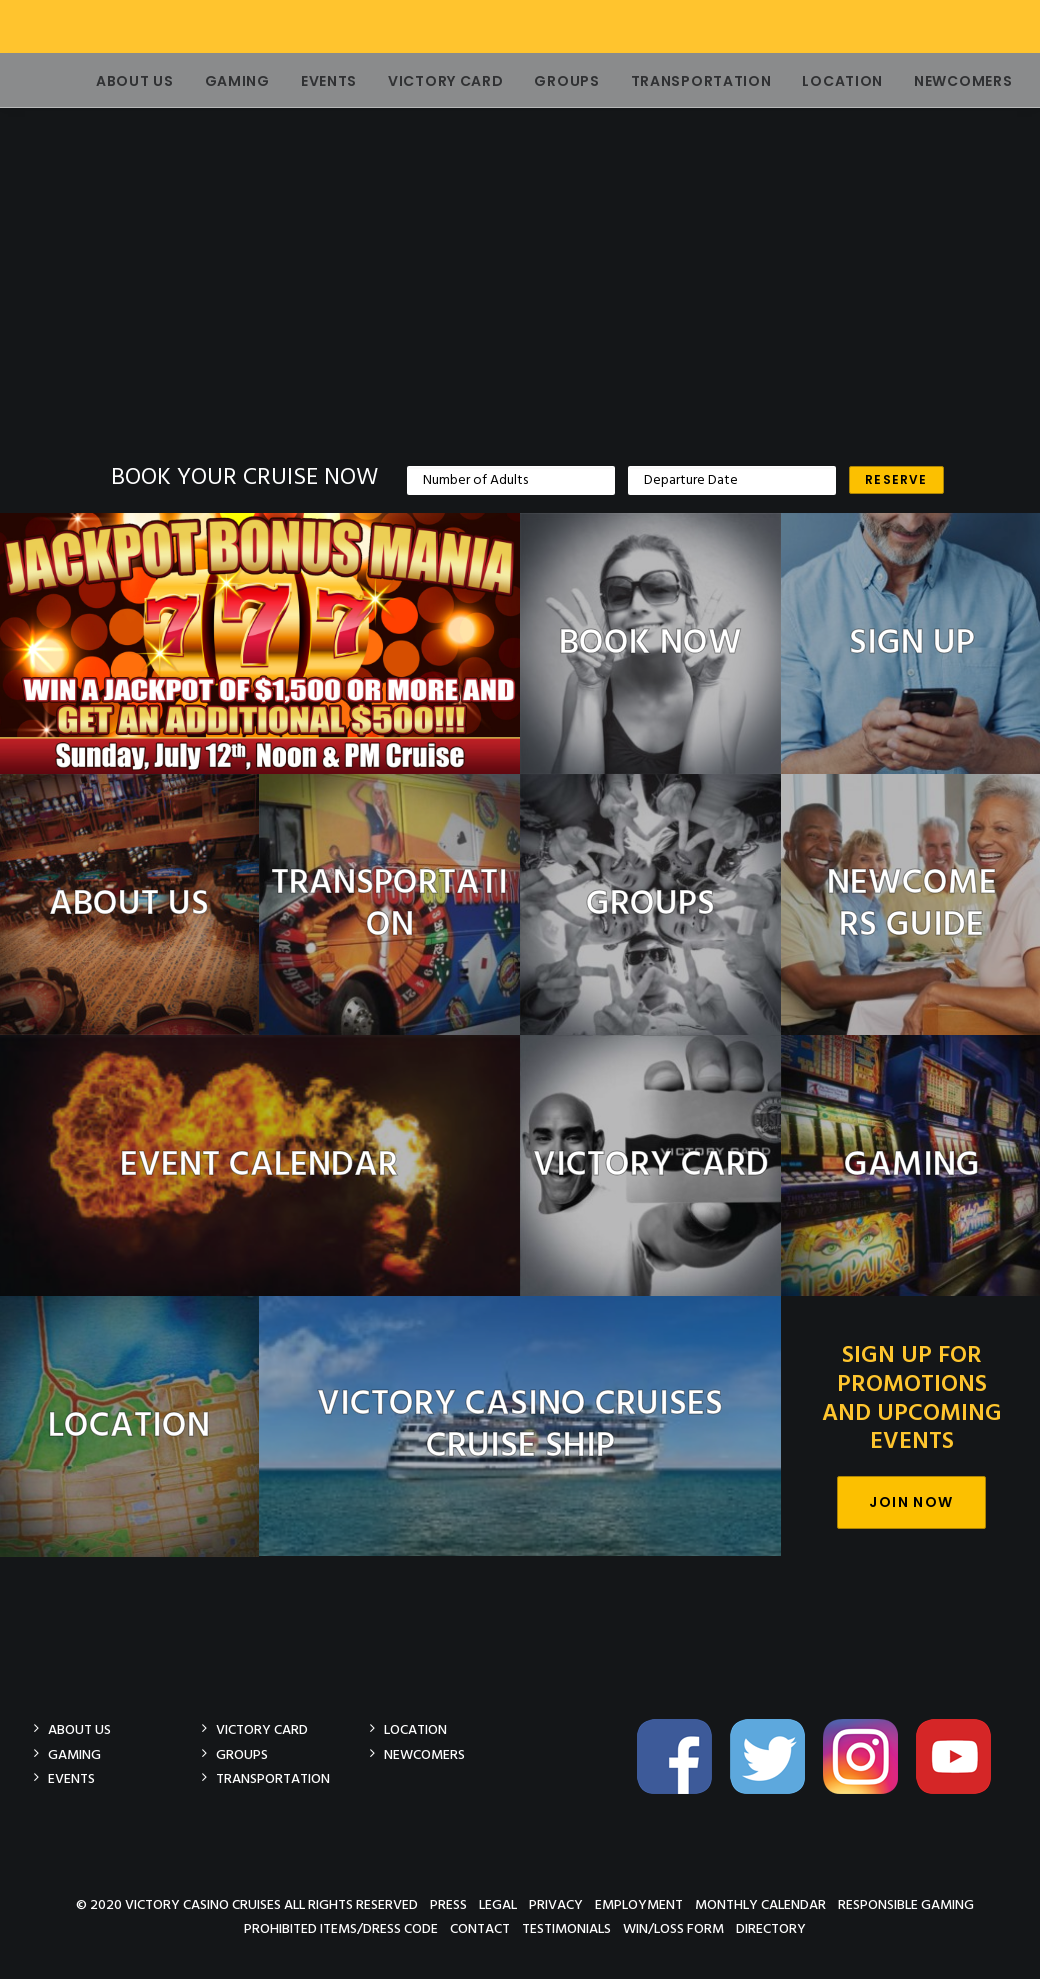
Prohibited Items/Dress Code (341, 1928)
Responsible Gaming (906, 1904)
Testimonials (566, 1928)
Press (448, 1904)
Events (303, 81)
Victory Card (419, 81)
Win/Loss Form (673, 1928)
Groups (540, 81)
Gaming (211, 81)
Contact (480, 1928)
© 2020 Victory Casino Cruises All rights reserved (247, 1904)
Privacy (556, 1904)
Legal (498, 1904)
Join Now (911, 1502)
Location (816, 81)
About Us (109, 81)
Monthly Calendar (760, 1904)
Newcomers (937, 81)
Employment (639, 1904)
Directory (771, 1928)
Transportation (675, 81)
